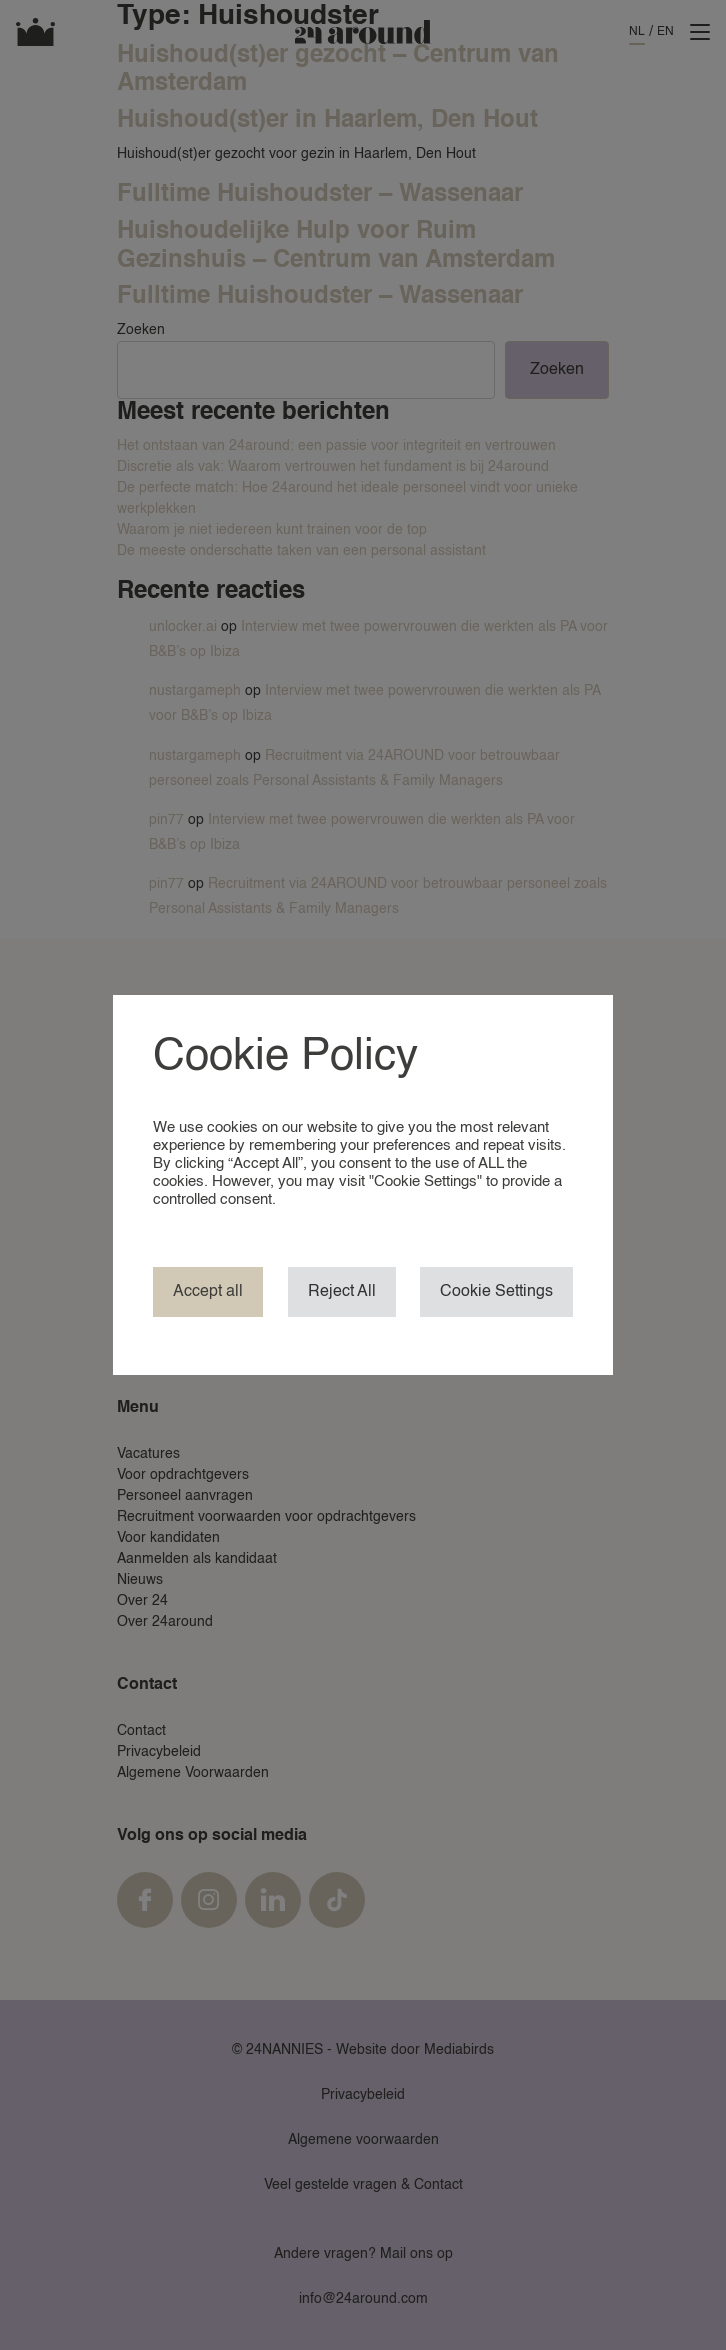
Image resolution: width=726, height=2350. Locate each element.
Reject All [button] (342, 1292)
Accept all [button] (208, 1292)
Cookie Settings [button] (496, 1292)
